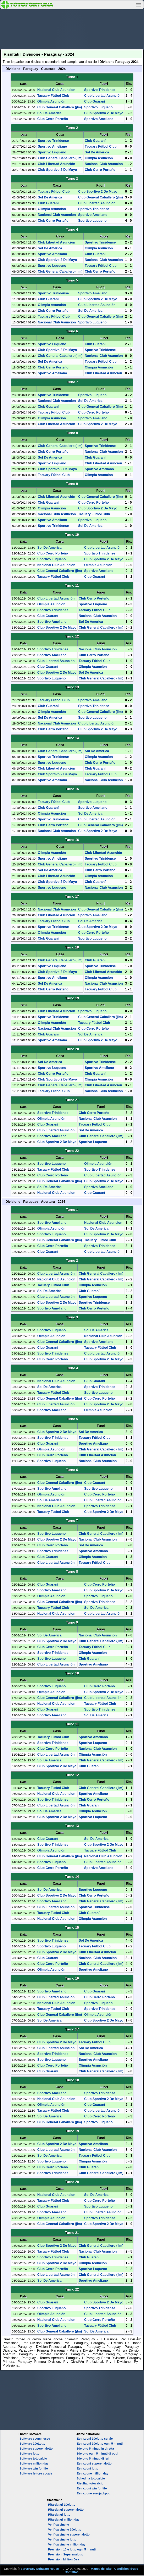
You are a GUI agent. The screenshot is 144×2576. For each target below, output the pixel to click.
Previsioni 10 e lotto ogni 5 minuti (72, 2549)
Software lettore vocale (36, 2473)
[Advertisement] (72, 28)
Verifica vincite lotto (62, 2539)
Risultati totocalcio (90, 2483)
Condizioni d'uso (126, 2568)
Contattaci (72, 2572)
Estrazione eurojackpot (93, 2493)
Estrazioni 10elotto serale (95, 2438)
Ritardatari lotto (59, 2514)
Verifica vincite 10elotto (64, 2529)
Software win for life (34, 2468)
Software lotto (29, 2453)
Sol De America (49, 113)
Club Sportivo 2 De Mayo (103, 113)
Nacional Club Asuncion (56, 90)
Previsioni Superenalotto (65, 2554)
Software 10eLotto (32, 2443)
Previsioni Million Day (63, 2559)
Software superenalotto (36, 2448)
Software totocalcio (33, 2458)
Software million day (34, 2463)
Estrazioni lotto (87, 2468)
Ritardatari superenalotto (66, 2509)
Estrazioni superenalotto (94, 2463)
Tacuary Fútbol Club (53, 95)
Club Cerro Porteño (52, 119)
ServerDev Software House (40, 2568)
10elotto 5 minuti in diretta (95, 2448)
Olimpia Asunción (51, 101)
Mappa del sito (101, 2568)
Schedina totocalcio (91, 2478)
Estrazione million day (92, 2473)
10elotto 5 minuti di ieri (93, 2458)
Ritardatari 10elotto (61, 2504)
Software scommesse (35, 2438)
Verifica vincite (58, 2524)
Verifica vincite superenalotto (69, 2534)
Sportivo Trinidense (99, 90)
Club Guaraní (94, 101)
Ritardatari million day (63, 2519)
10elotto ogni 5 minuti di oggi (97, 2453)
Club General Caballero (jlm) (59, 107)
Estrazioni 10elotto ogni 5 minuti (100, 2443)
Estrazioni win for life (92, 2488)
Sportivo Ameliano (98, 119)
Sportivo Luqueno (98, 107)
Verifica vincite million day (66, 2544)
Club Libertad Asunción (103, 95)
